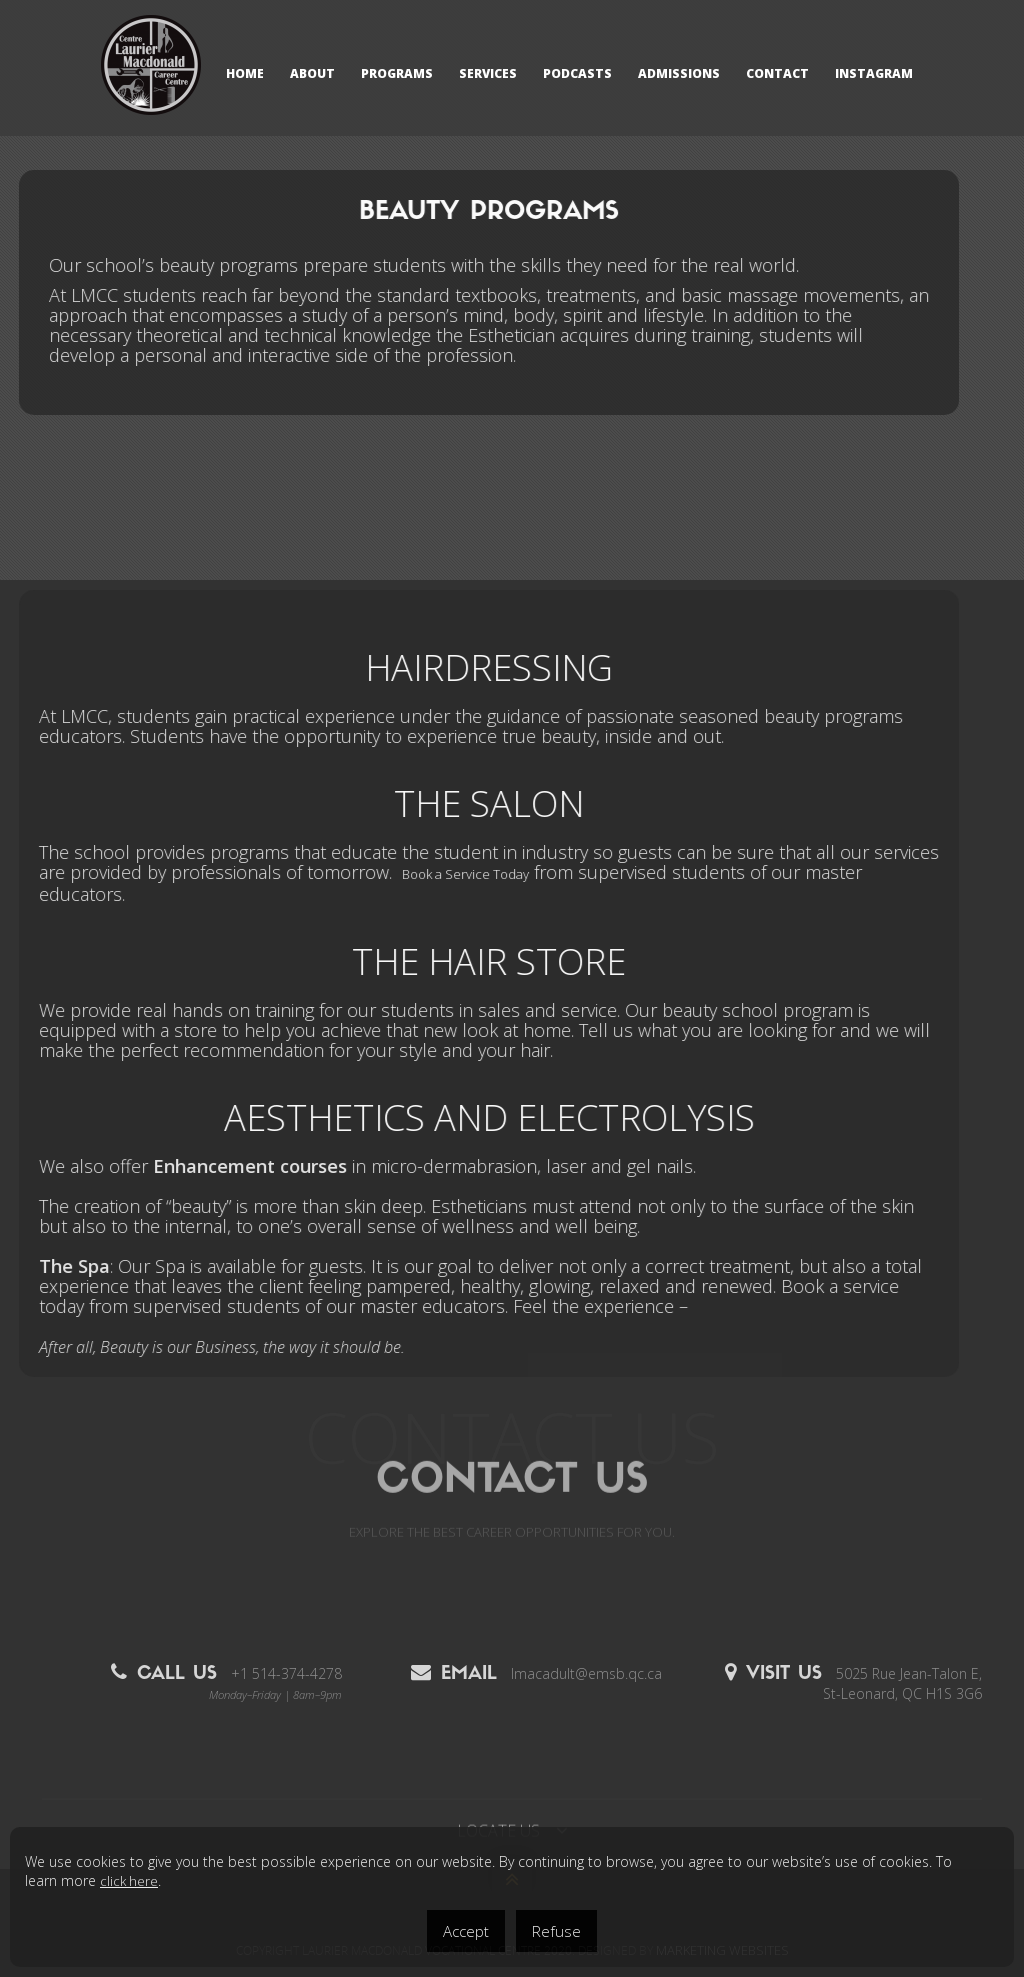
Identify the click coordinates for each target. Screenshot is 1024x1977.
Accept (466, 1931)
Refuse (556, 1931)
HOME (245, 73)
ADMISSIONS (679, 73)
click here (129, 1881)
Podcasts (577, 73)
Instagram (874, 73)
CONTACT (777, 73)
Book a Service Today (380, 874)
